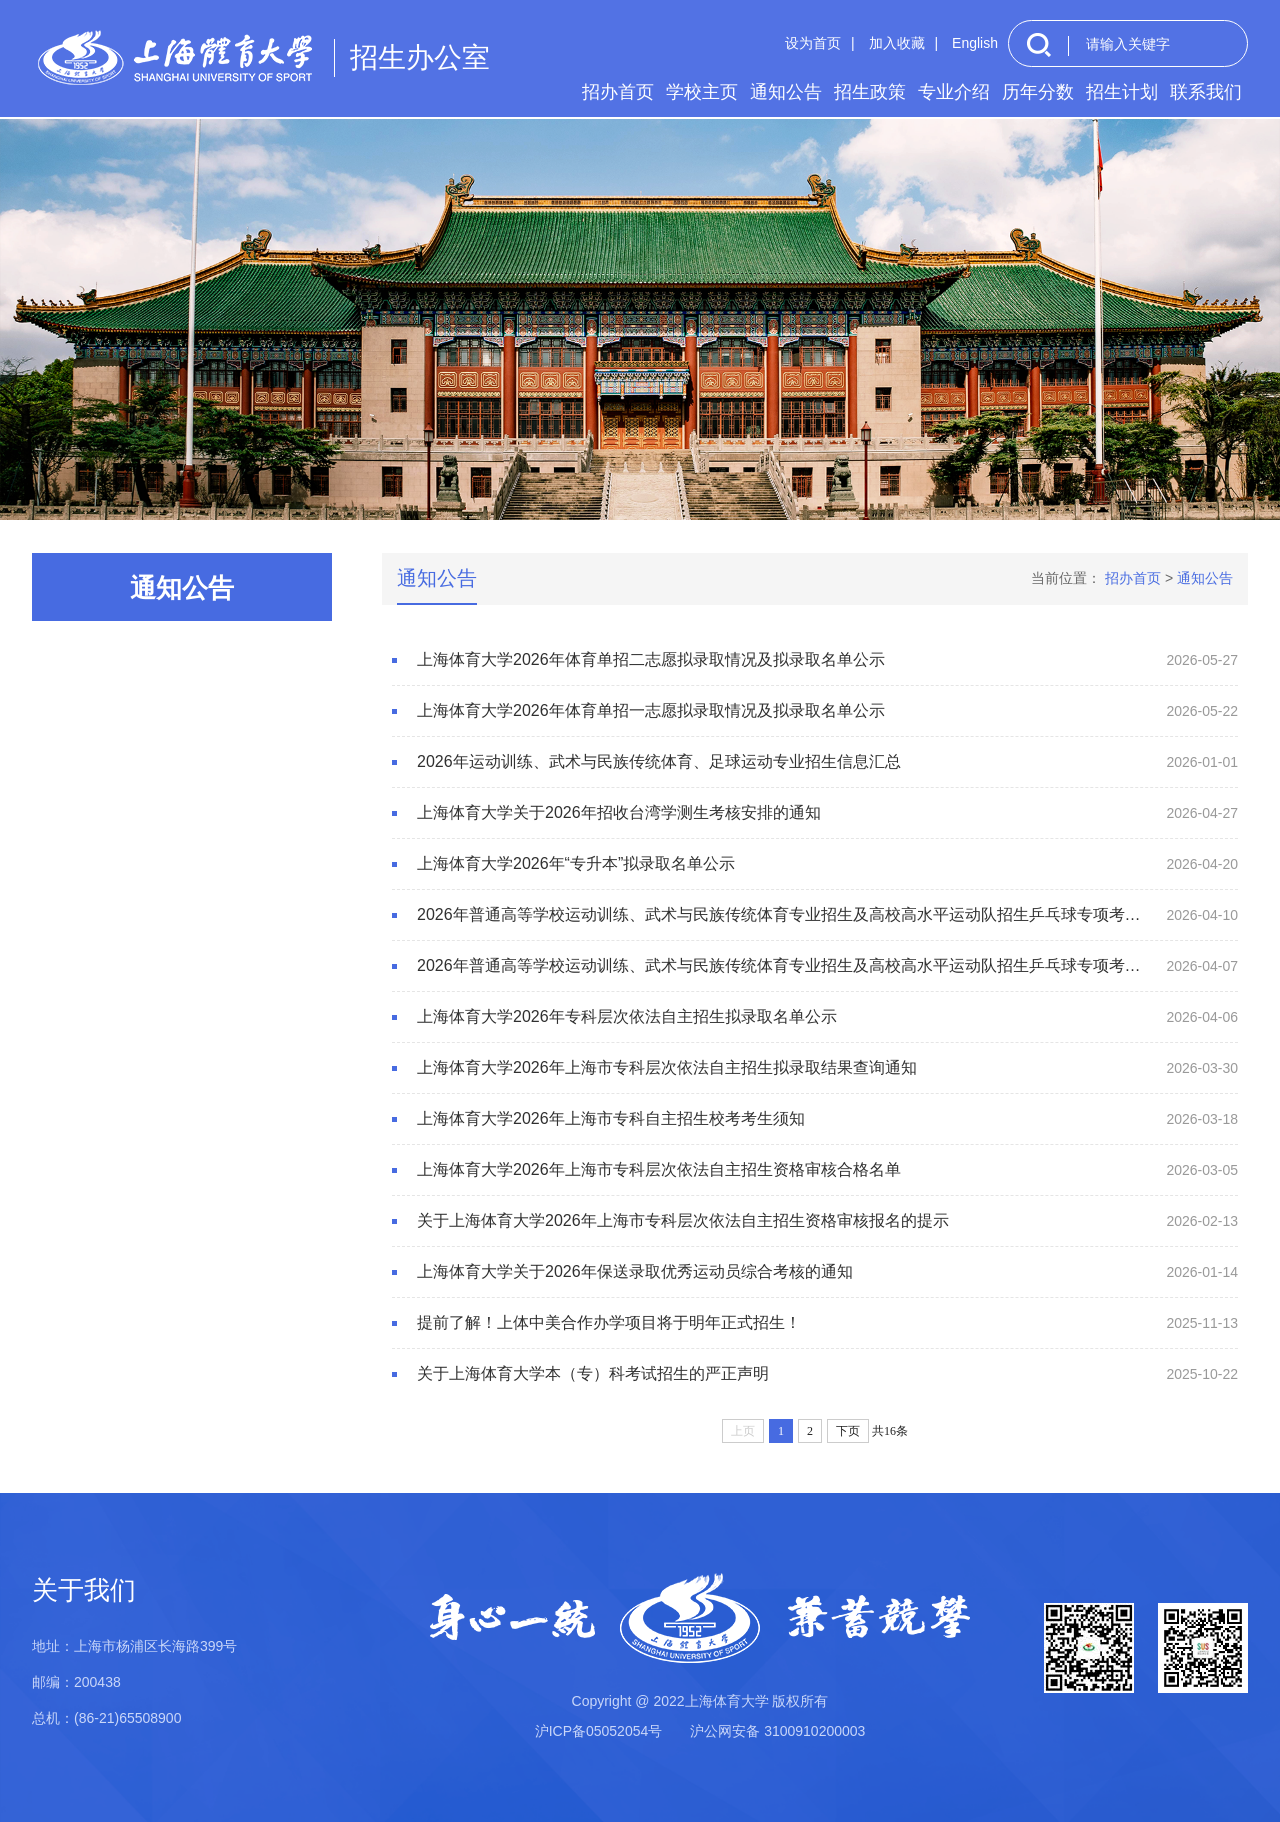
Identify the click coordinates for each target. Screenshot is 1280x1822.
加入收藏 (897, 43)
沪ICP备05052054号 (599, 1731)
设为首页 (813, 43)
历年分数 (1038, 92)
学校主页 (702, 92)
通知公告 (786, 92)
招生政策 (870, 92)
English (975, 43)
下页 (848, 1431)
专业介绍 (954, 92)
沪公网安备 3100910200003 (777, 1731)
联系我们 (1206, 92)
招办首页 (618, 92)
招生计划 (1122, 92)
